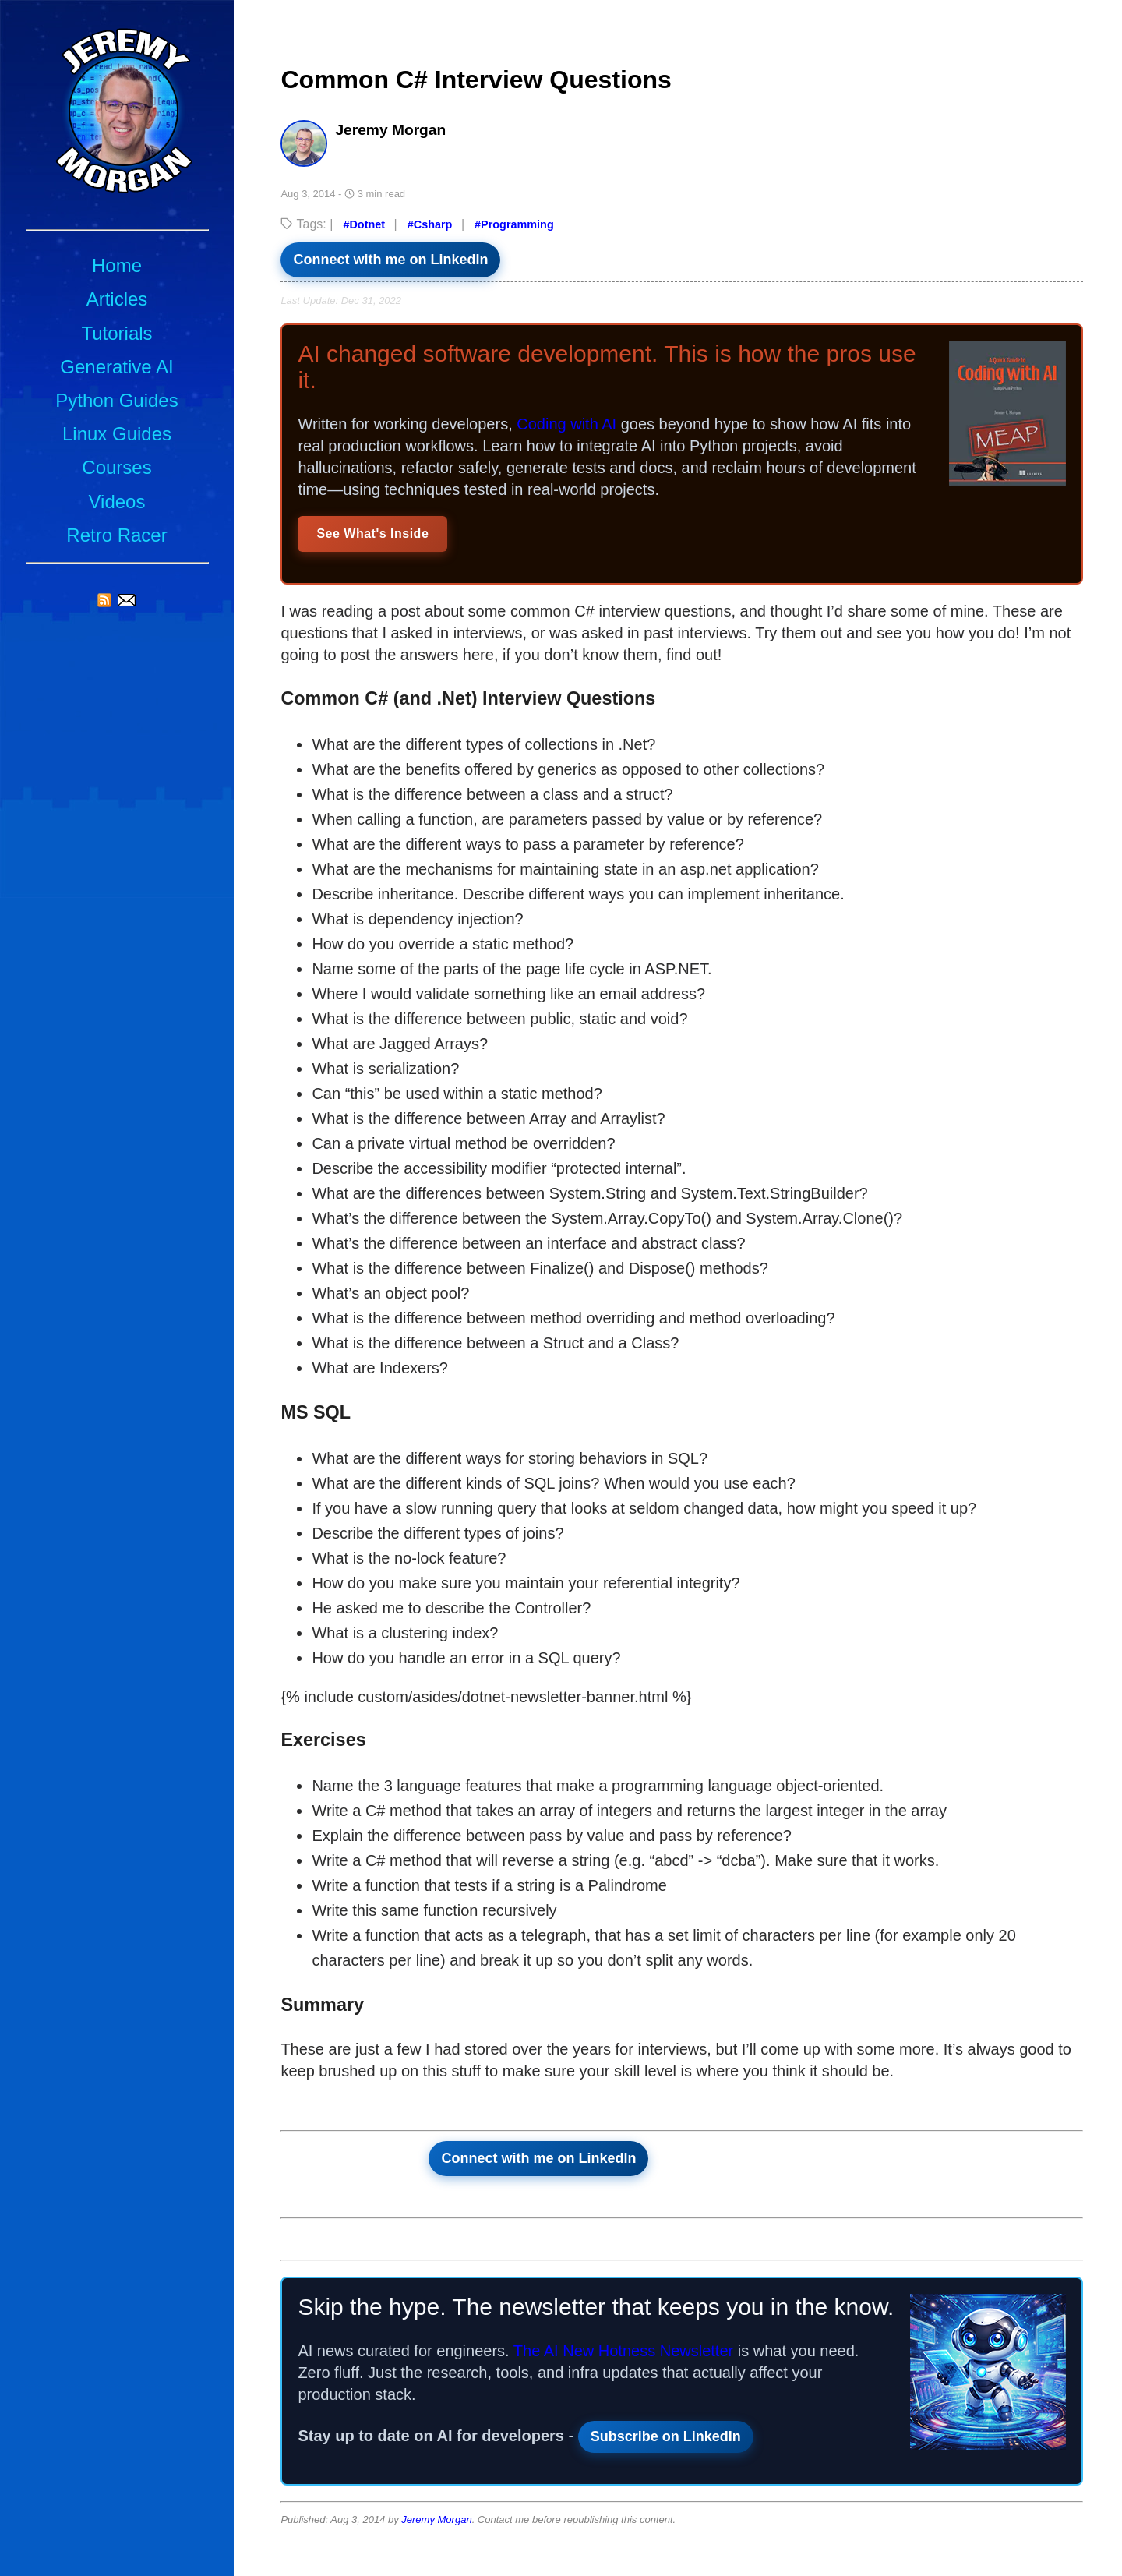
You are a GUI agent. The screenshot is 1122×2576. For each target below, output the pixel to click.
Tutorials (116, 333)
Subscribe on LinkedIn (666, 2436)
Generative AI (116, 366)
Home (117, 265)
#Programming (514, 224)
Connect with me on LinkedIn (390, 259)
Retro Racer (116, 535)
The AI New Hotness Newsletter (623, 2350)
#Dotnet (364, 224)
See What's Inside (372, 533)
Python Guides (116, 400)
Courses (116, 467)
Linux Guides (116, 433)
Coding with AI (566, 424)
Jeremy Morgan (436, 2519)
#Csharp (430, 224)
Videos (117, 501)
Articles (117, 298)
